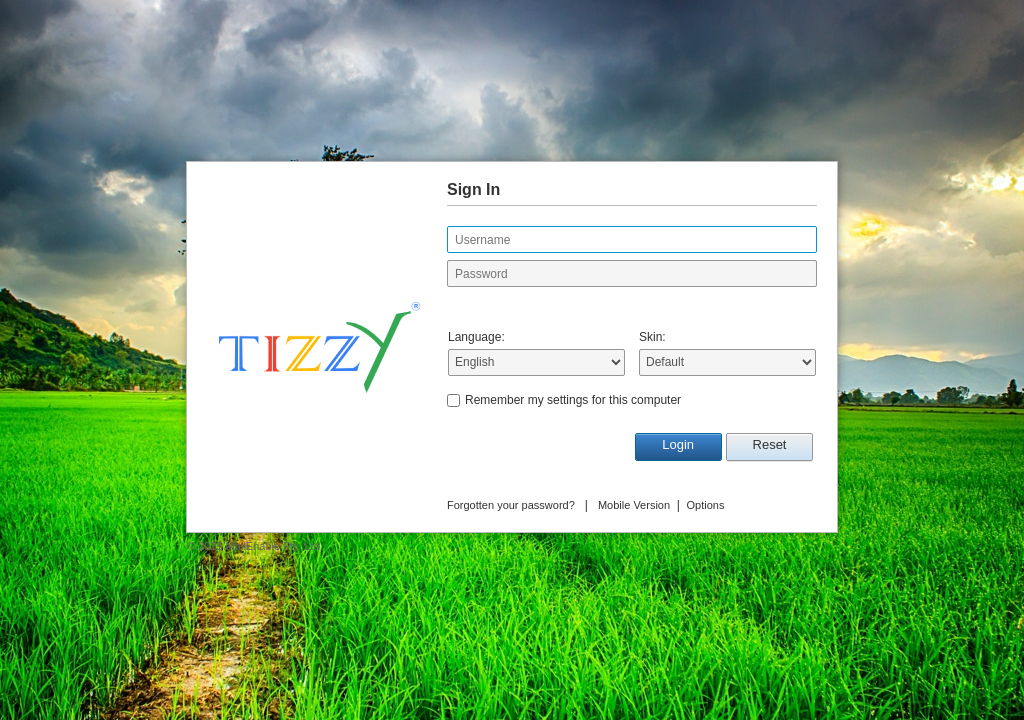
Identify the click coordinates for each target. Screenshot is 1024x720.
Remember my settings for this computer (573, 400)
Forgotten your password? (511, 505)
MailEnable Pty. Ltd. (274, 546)
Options (706, 505)
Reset (770, 444)
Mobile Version (634, 505)
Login (678, 444)
